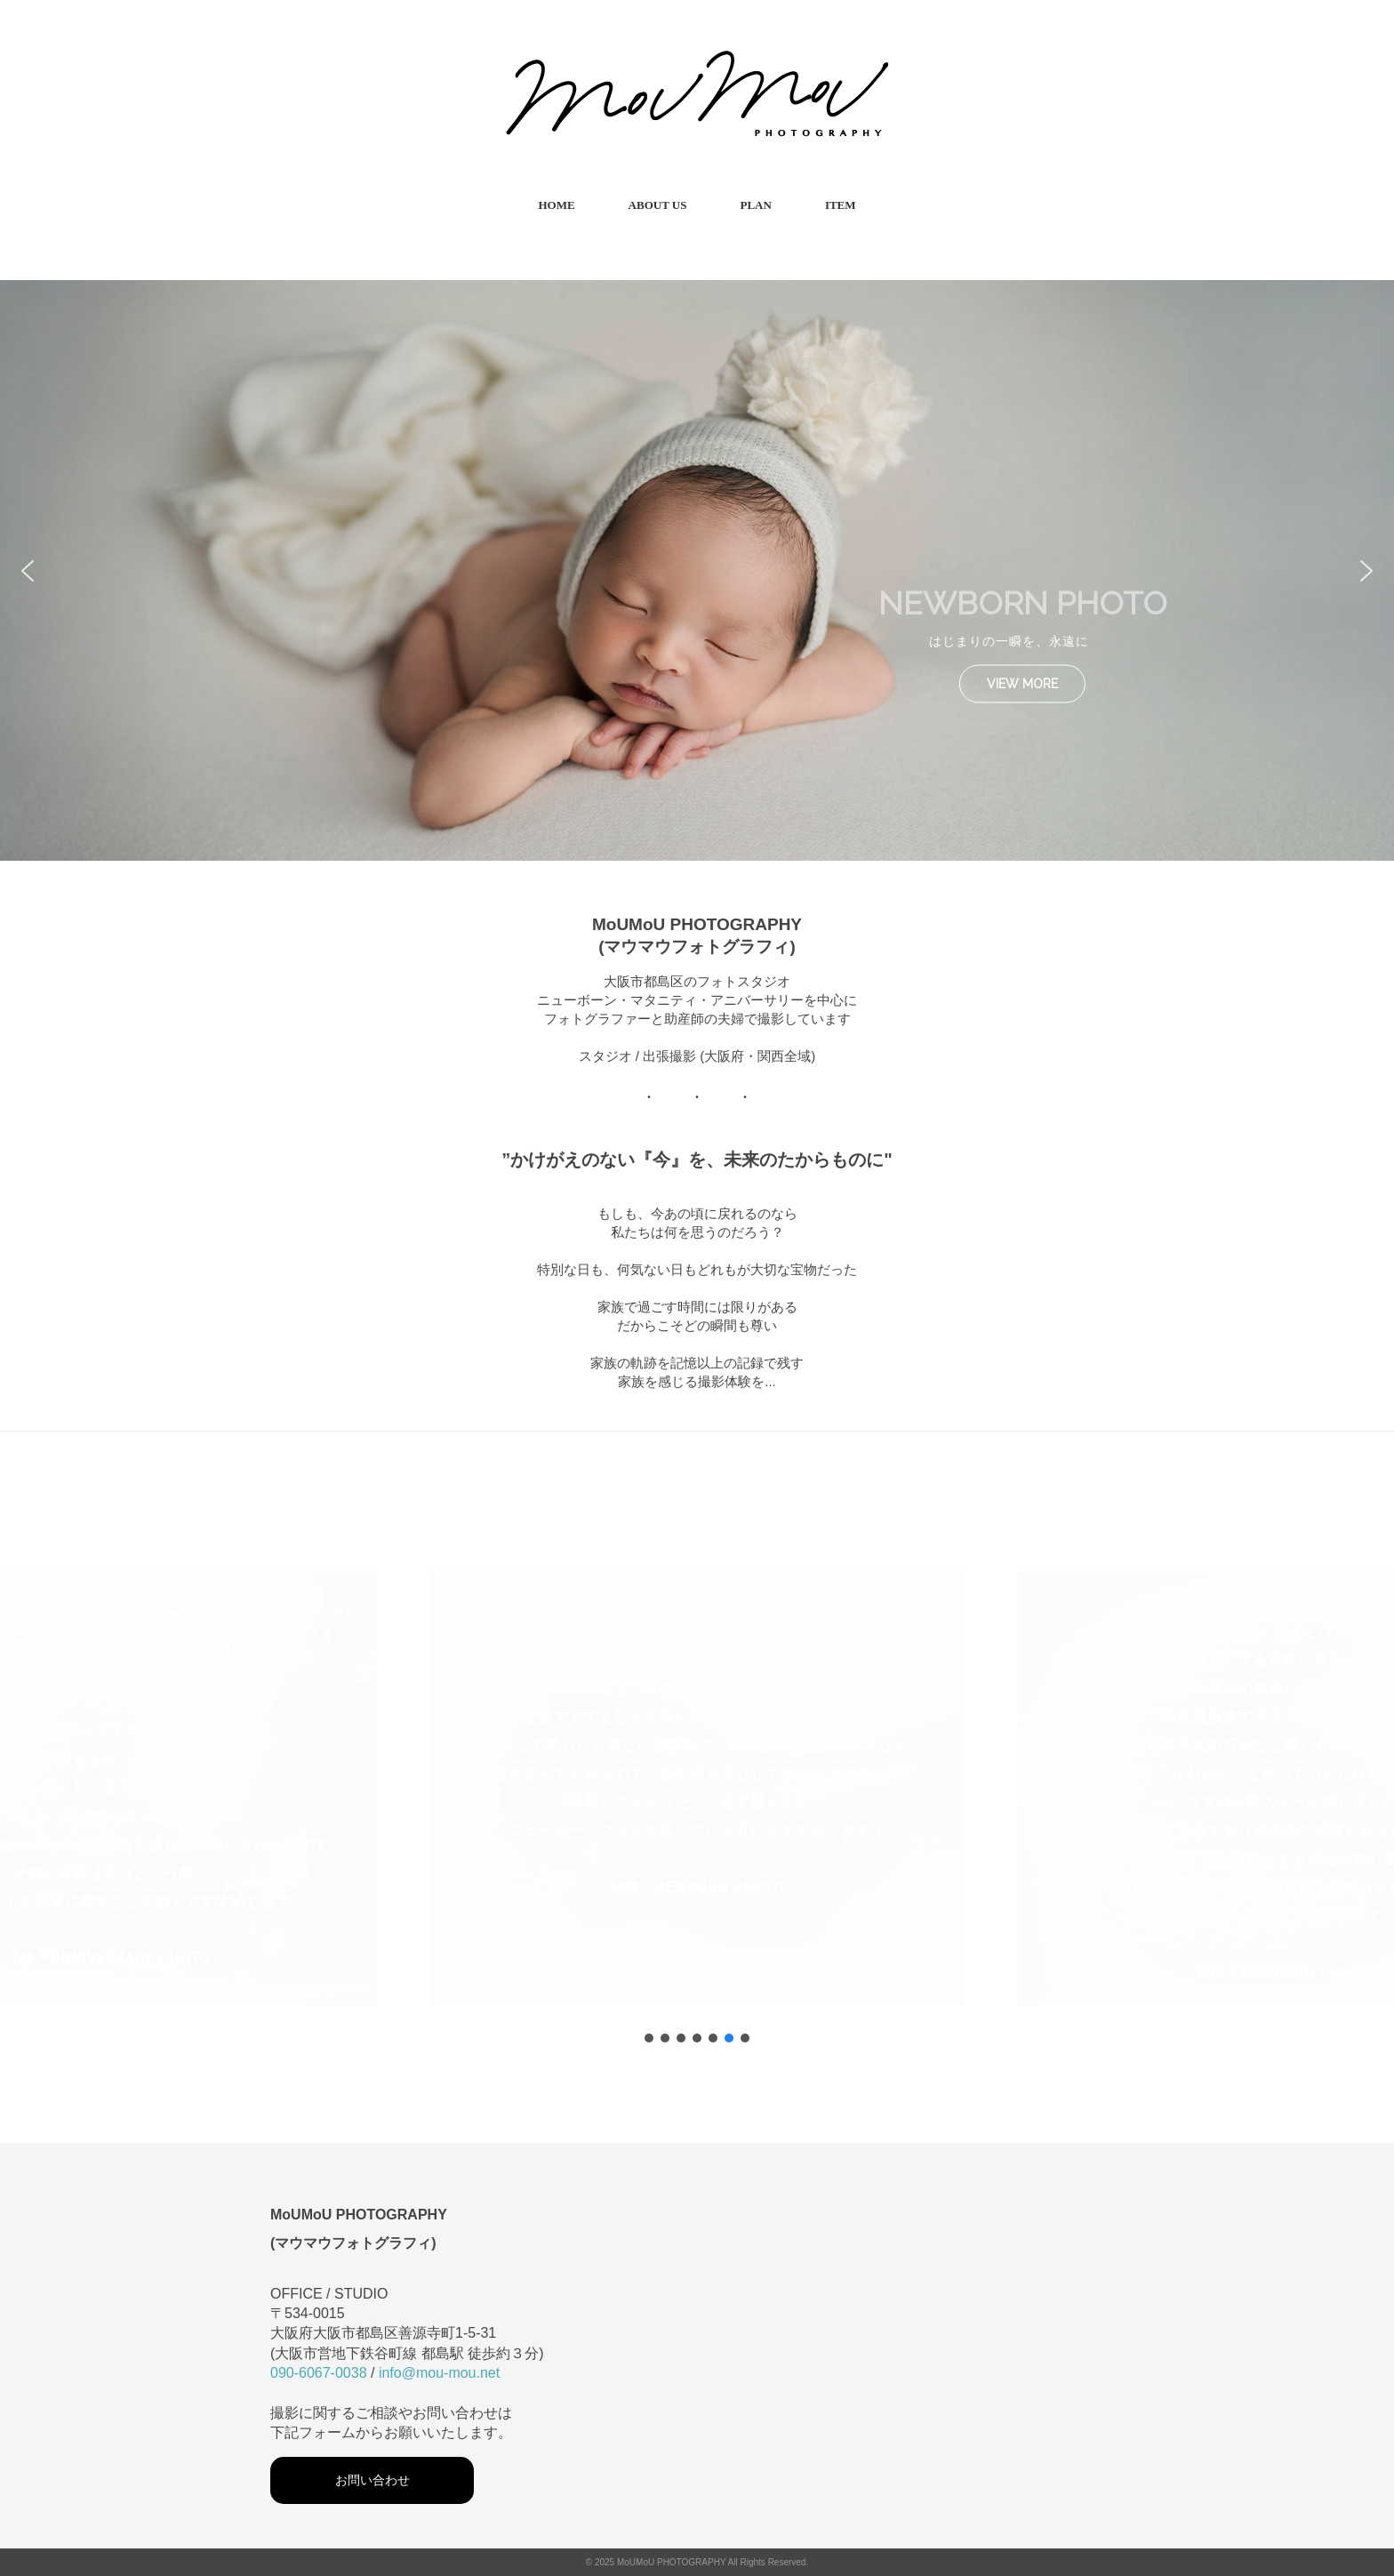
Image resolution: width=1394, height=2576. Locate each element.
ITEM (840, 205)
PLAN (755, 205)
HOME (556, 205)
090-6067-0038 (318, 2372)
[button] (27, 571)
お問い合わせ (372, 2480)
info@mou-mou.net (439, 2372)
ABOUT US (658, 205)
